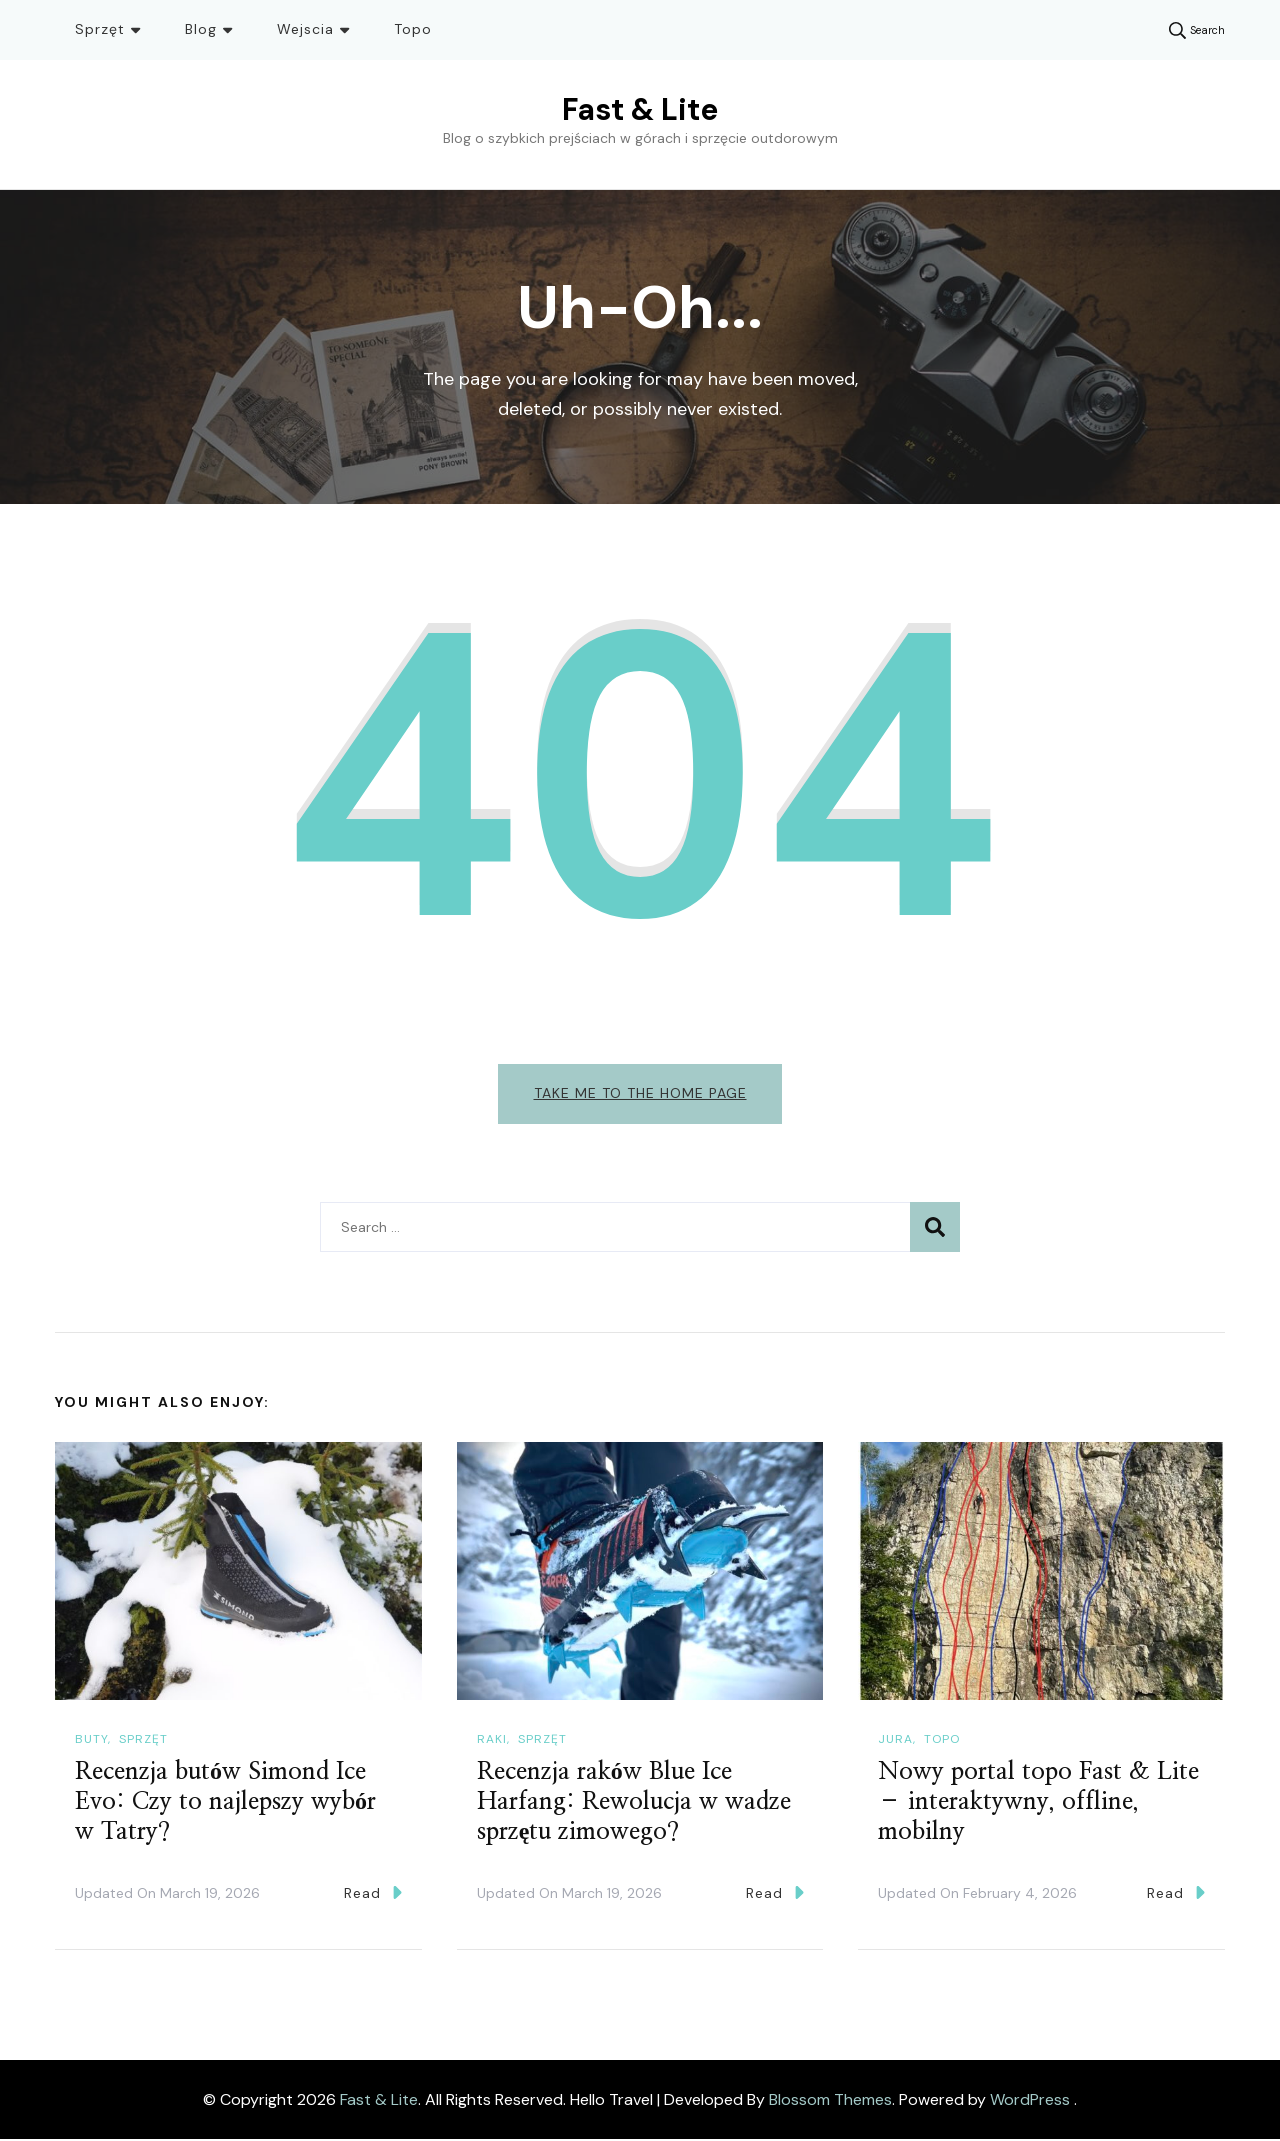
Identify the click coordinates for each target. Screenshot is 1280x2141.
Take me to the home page (640, 1093)
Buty (91, 1741)
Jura (895, 1741)
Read (373, 1894)
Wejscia (305, 29)
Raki (492, 1741)
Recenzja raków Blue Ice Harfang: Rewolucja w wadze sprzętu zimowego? (634, 1804)
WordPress (1030, 2100)
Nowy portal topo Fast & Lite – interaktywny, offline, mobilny (1038, 1804)
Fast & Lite (640, 109)
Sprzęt (100, 29)
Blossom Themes (830, 2100)
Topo (413, 29)
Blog (201, 29)
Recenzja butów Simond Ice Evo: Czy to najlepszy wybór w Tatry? (225, 1804)
